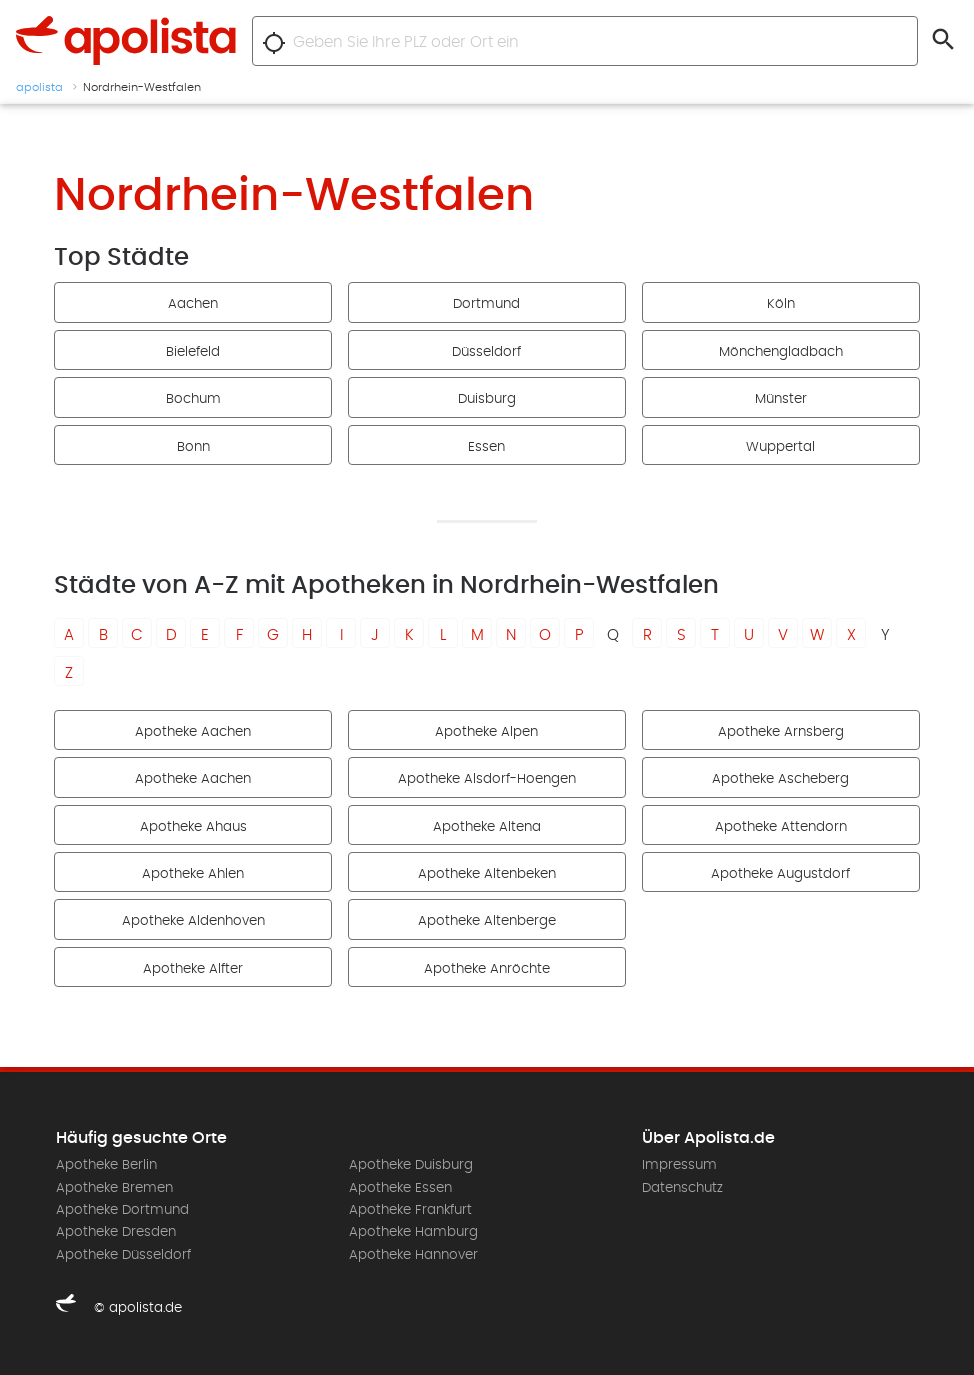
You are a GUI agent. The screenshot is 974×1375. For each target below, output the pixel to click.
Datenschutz (682, 1188)
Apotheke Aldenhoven (193, 921)
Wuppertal (780, 447)
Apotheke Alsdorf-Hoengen (487, 779)
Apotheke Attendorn (781, 827)
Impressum (679, 1165)
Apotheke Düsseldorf (123, 1255)
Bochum (193, 399)
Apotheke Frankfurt (410, 1210)
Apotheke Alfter (193, 969)
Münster (781, 399)
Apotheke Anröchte (487, 969)
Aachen (193, 304)
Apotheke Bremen (114, 1188)
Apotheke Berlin (106, 1165)
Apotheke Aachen (193, 732)
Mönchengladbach (781, 352)
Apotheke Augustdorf (780, 874)
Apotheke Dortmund (122, 1210)
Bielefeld (193, 352)
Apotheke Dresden (116, 1232)
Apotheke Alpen (486, 732)
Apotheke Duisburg (411, 1165)
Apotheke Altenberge (487, 921)
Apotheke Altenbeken (487, 874)
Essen (486, 447)
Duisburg (487, 399)
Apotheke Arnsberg (781, 732)
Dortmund (486, 304)
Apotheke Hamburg (413, 1232)
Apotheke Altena (487, 827)
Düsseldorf (486, 352)
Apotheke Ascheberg (780, 779)
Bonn (193, 447)
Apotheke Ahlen (193, 874)
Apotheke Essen (400, 1188)
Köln (781, 304)
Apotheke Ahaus (193, 827)
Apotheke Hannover (413, 1255)
